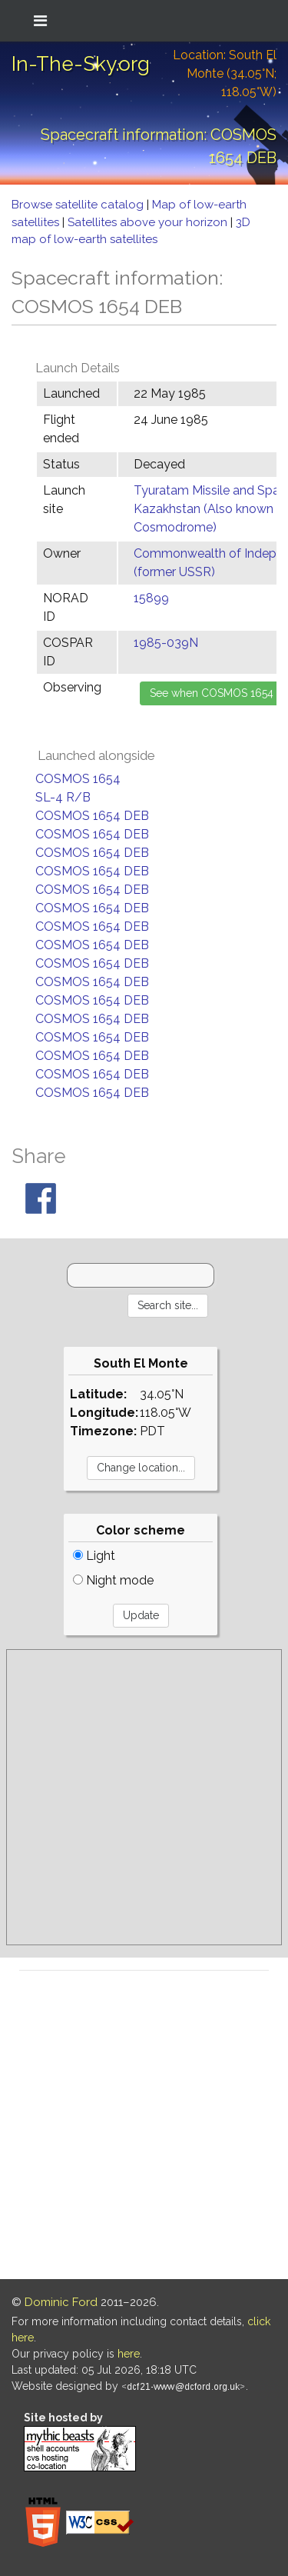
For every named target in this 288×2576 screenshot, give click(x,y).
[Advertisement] (144, 1797)
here (129, 2354)
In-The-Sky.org (81, 63)
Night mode (113, 1580)
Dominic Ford (61, 2302)
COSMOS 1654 (78, 778)
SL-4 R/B (63, 797)
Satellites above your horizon (149, 222)
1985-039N (166, 642)
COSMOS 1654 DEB (92, 815)
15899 (151, 598)
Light (94, 1555)
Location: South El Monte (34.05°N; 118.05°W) (224, 73)
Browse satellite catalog (79, 205)
